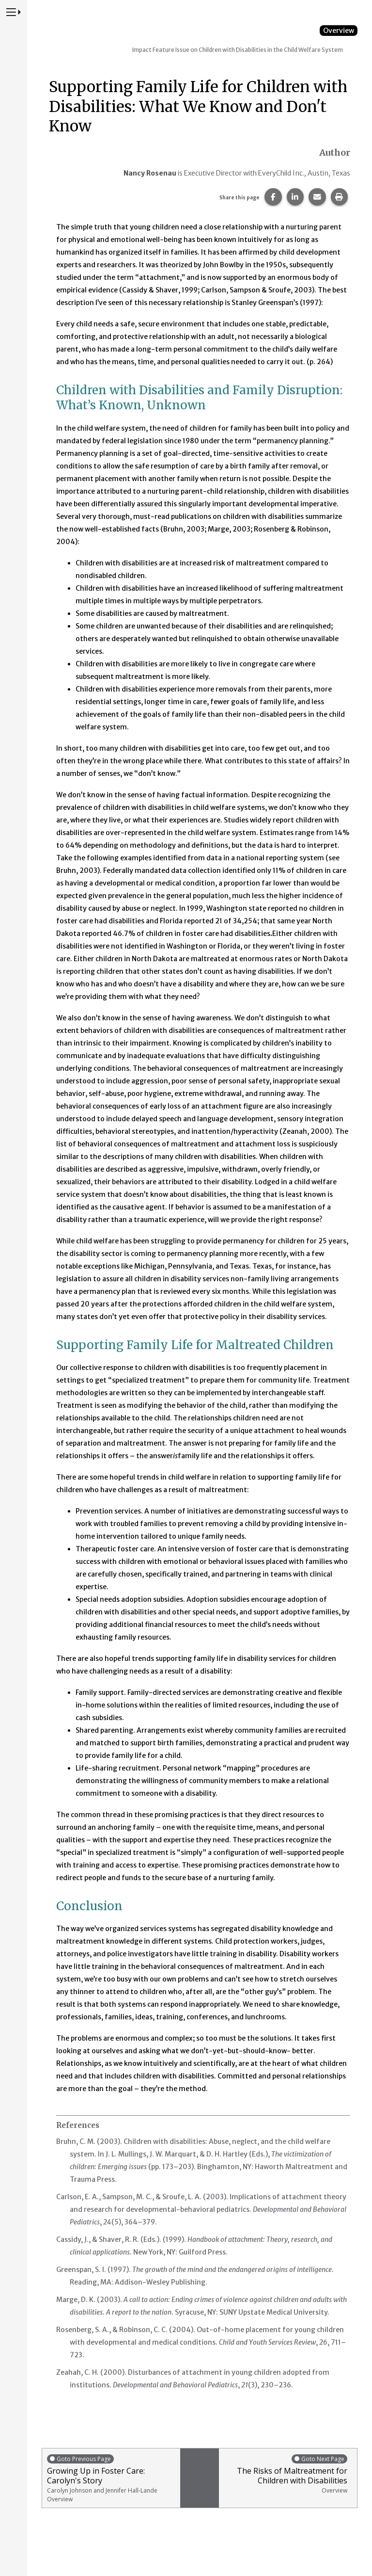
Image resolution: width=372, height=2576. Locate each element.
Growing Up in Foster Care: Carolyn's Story (111, 2478)
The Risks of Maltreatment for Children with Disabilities (285, 2474)
